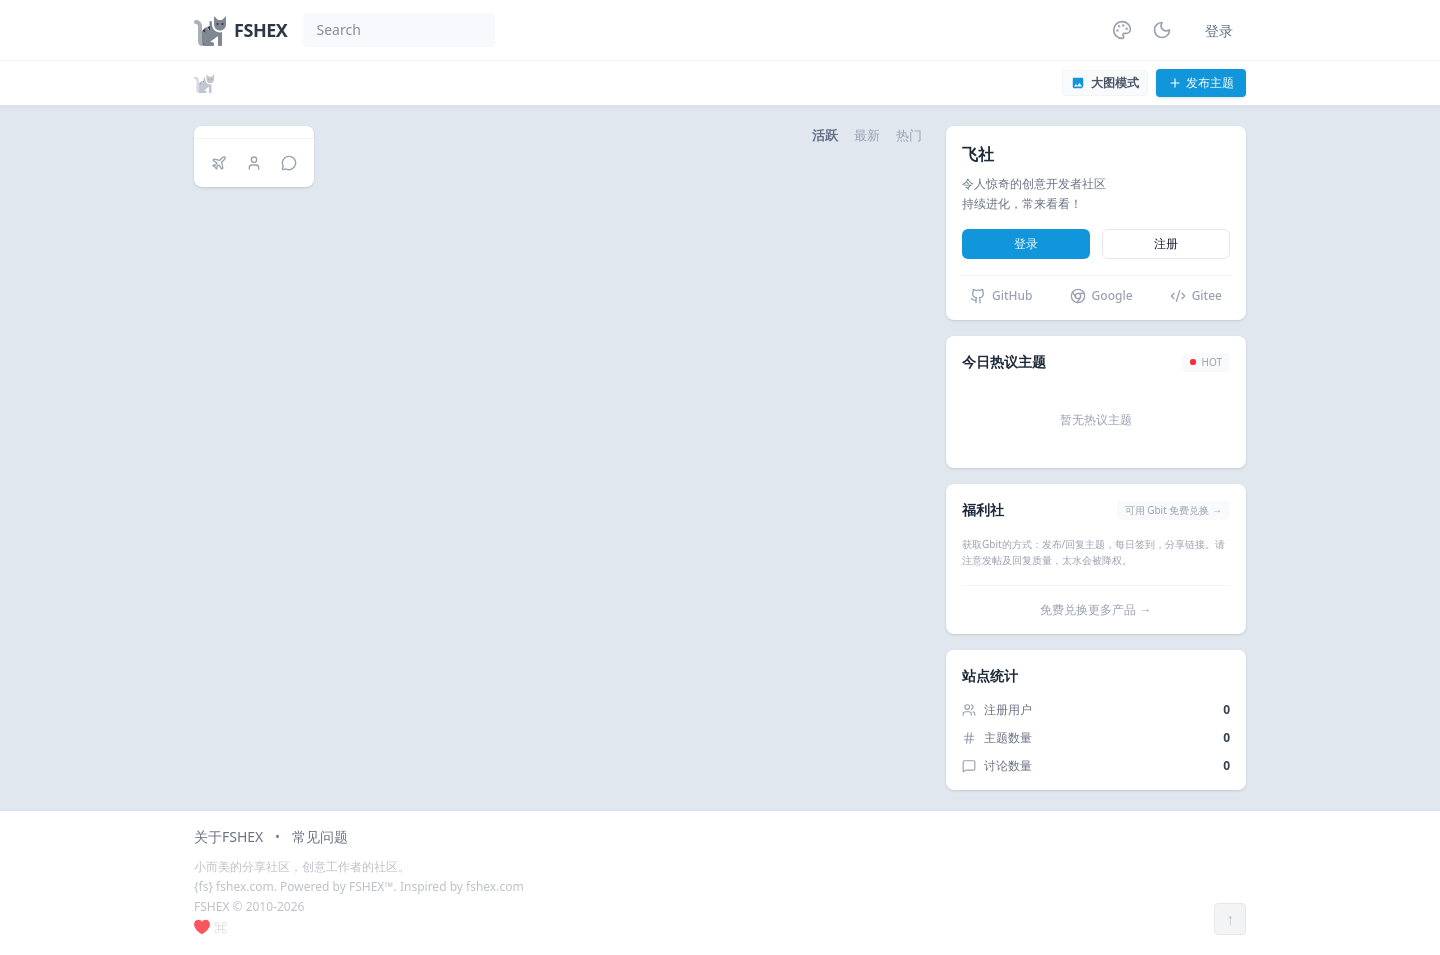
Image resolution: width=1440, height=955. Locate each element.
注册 (1166, 243)
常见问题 (320, 836)
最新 (867, 135)
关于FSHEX (228, 836)
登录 (1219, 30)
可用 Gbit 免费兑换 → (1173, 510)
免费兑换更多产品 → (1095, 609)
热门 (909, 135)
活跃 (825, 135)
